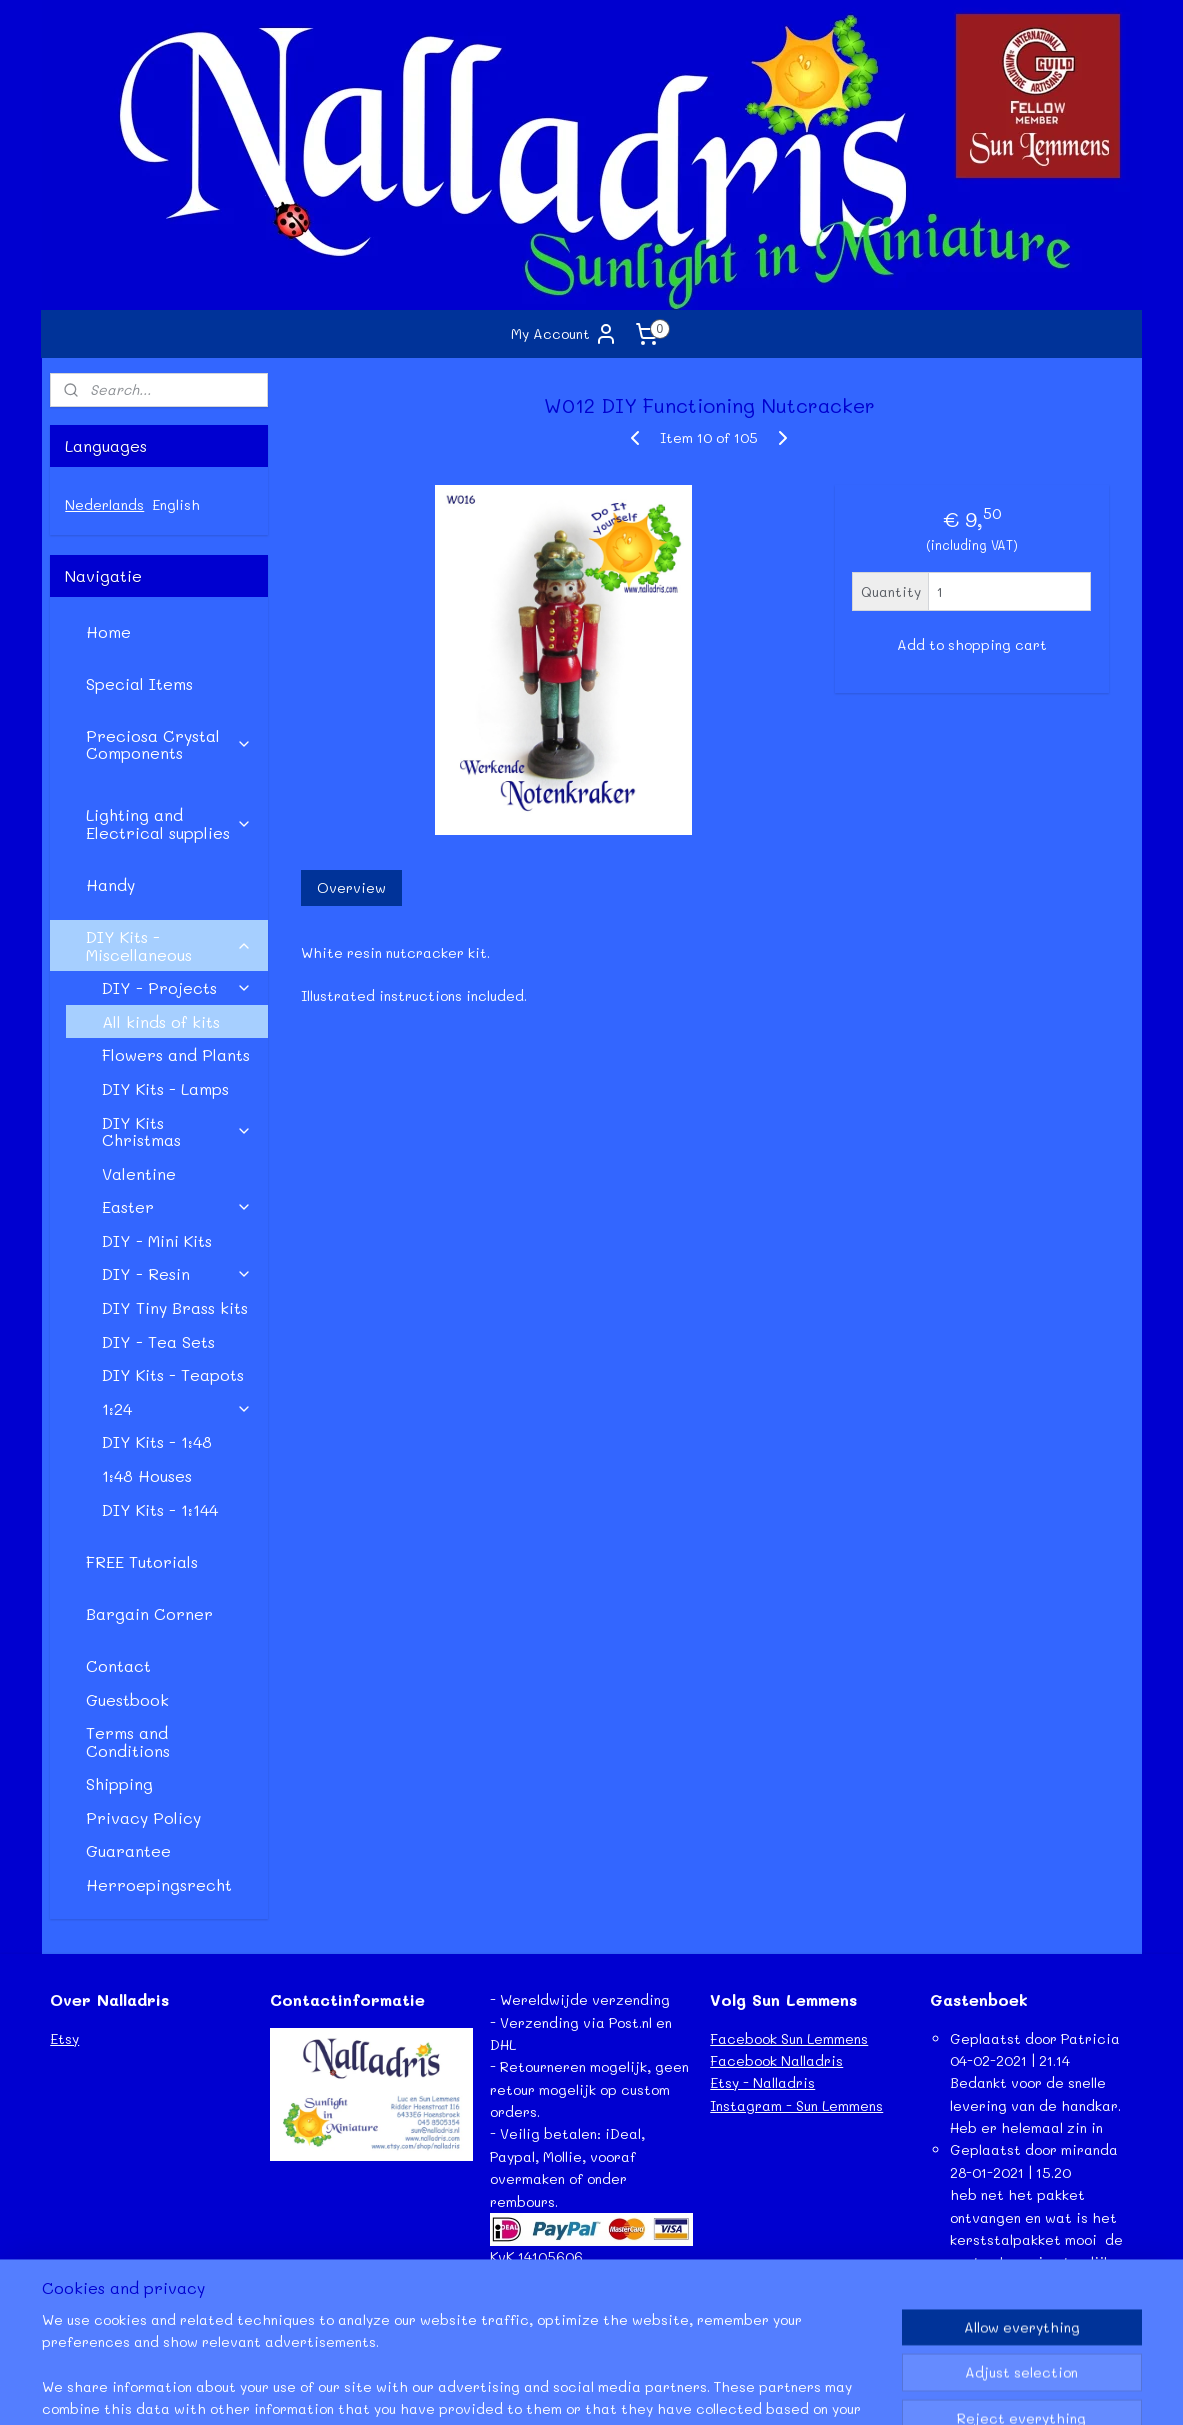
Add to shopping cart (972, 644)
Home (108, 631)
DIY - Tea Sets (158, 1341)
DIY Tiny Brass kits (175, 1307)
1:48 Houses (147, 1475)
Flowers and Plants (176, 1054)
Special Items (139, 683)
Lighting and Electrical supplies (169, 823)
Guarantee (128, 1850)
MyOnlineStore (808, 2388)
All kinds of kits (161, 1021)
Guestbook (127, 1699)
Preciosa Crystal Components (169, 744)
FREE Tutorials (142, 1561)
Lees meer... (970, 2306)
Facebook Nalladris (776, 2060)
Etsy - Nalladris (762, 2082)
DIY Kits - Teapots (173, 1374)
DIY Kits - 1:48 (157, 1441)
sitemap (501, 2388)
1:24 (177, 1408)
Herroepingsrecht (159, 1884)
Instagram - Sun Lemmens (796, 2105)
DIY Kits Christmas (177, 1131)
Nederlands (104, 504)
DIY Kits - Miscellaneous (169, 945)
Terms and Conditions (128, 1741)
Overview (351, 887)
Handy (110, 884)
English (176, 504)
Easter (177, 1206)
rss (543, 2388)
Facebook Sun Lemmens (789, 2038)
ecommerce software (622, 2388)
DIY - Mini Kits (157, 1240)
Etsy (64, 2038)
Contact (118, 1665)
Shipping (119, 1783)
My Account (564, 334)
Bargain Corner (149, 1613)
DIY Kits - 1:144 (160, 1509)
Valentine (139, 1173)
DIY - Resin (177, 1273)
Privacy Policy (143, 1817)
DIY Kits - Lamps (165, 1088)
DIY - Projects (177, 987)
